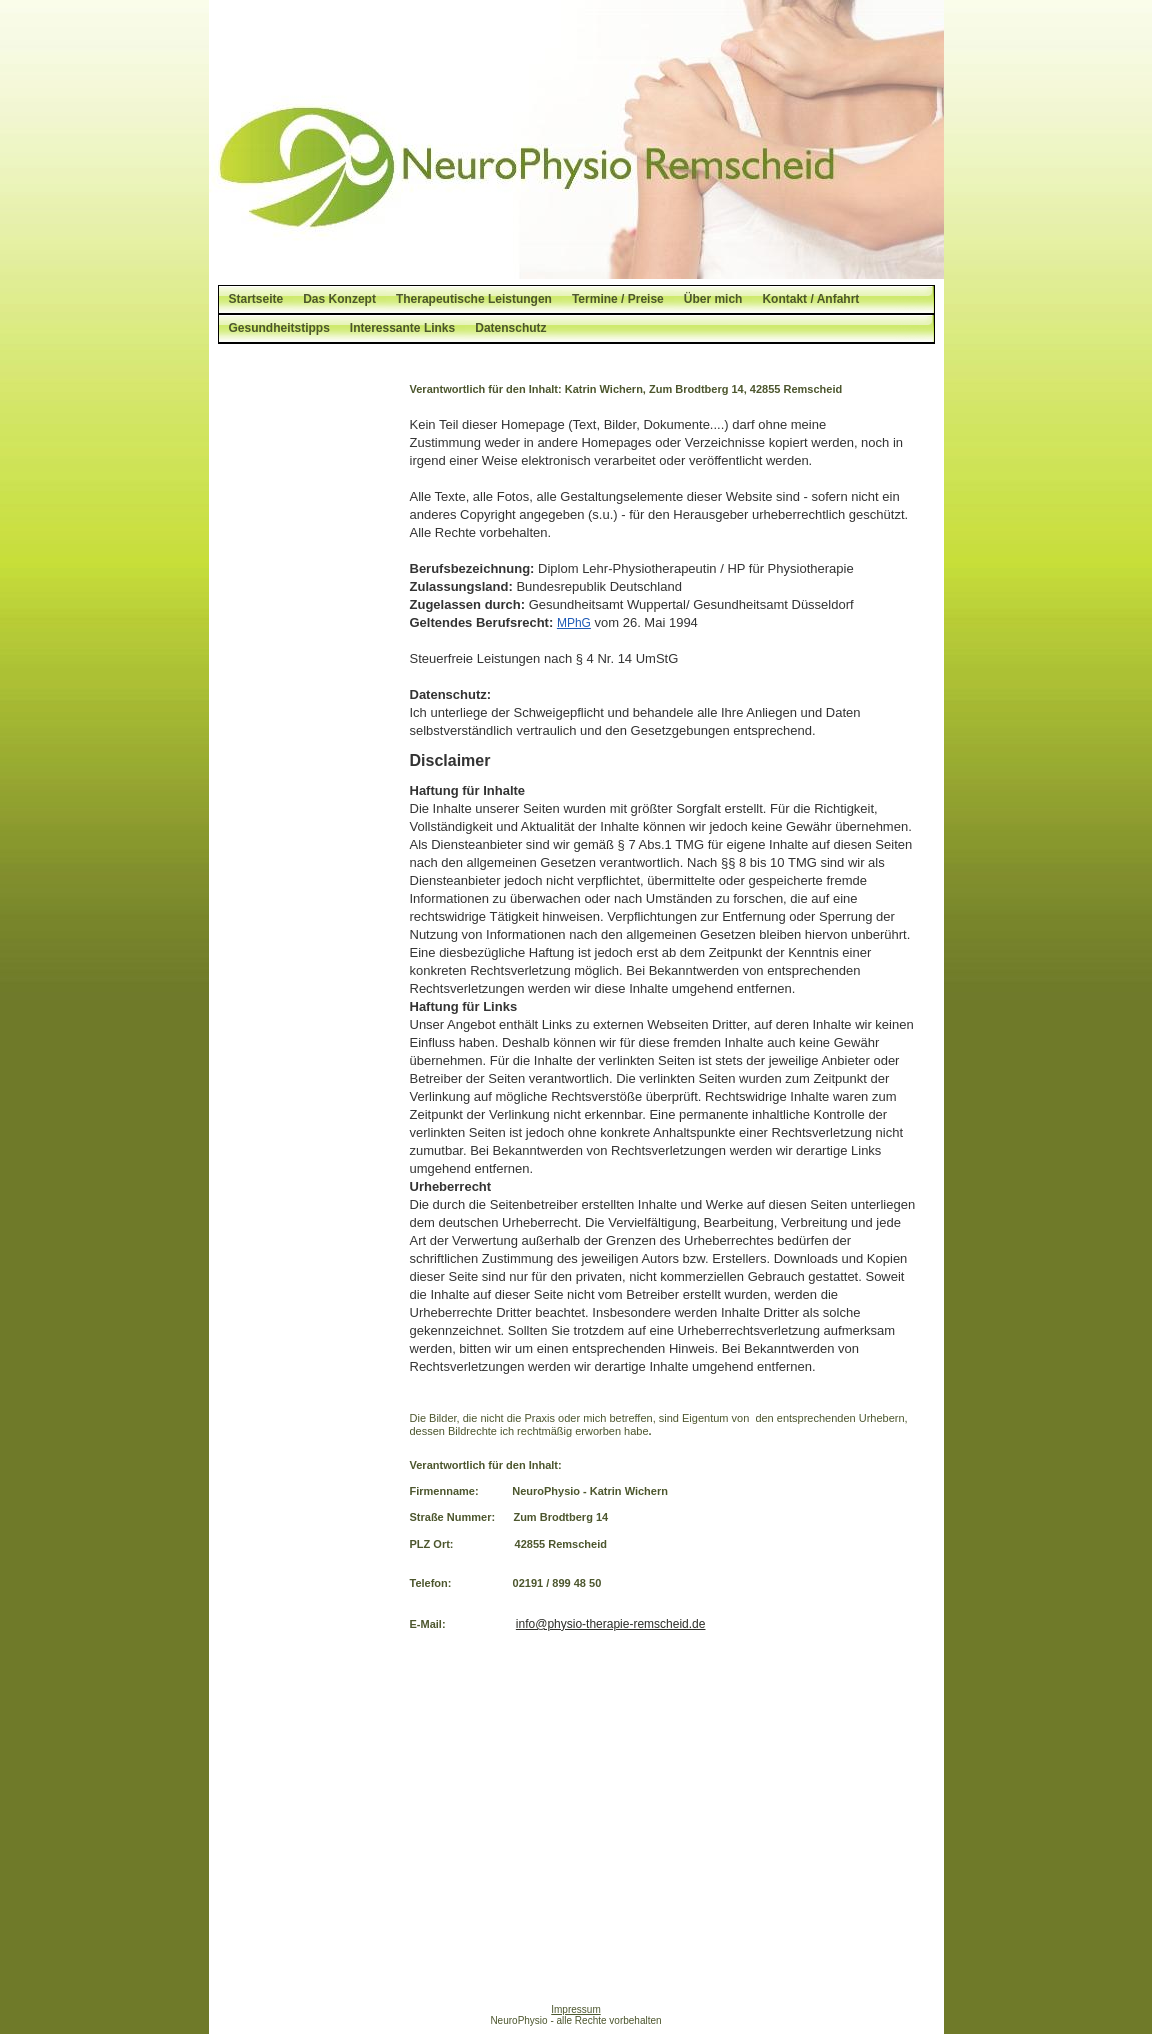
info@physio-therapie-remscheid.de (611, 1624)
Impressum (575, 2009)
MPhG (574, 623)
